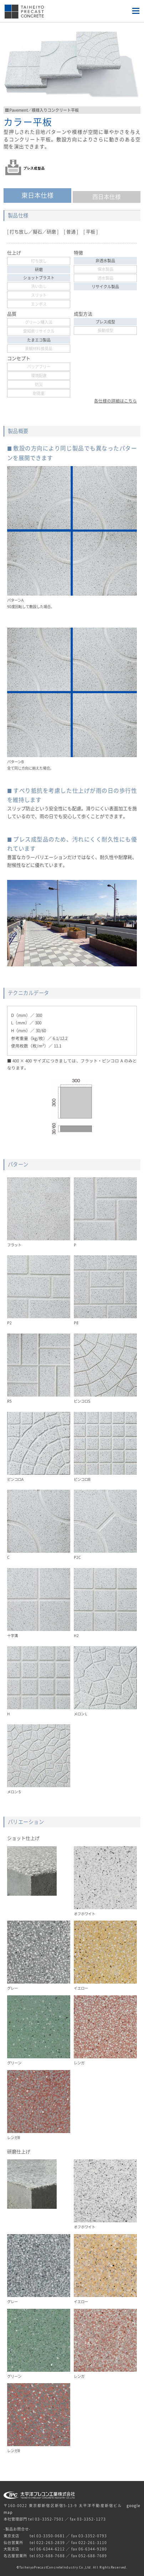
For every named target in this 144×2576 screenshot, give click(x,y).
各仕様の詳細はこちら (115, 401)
